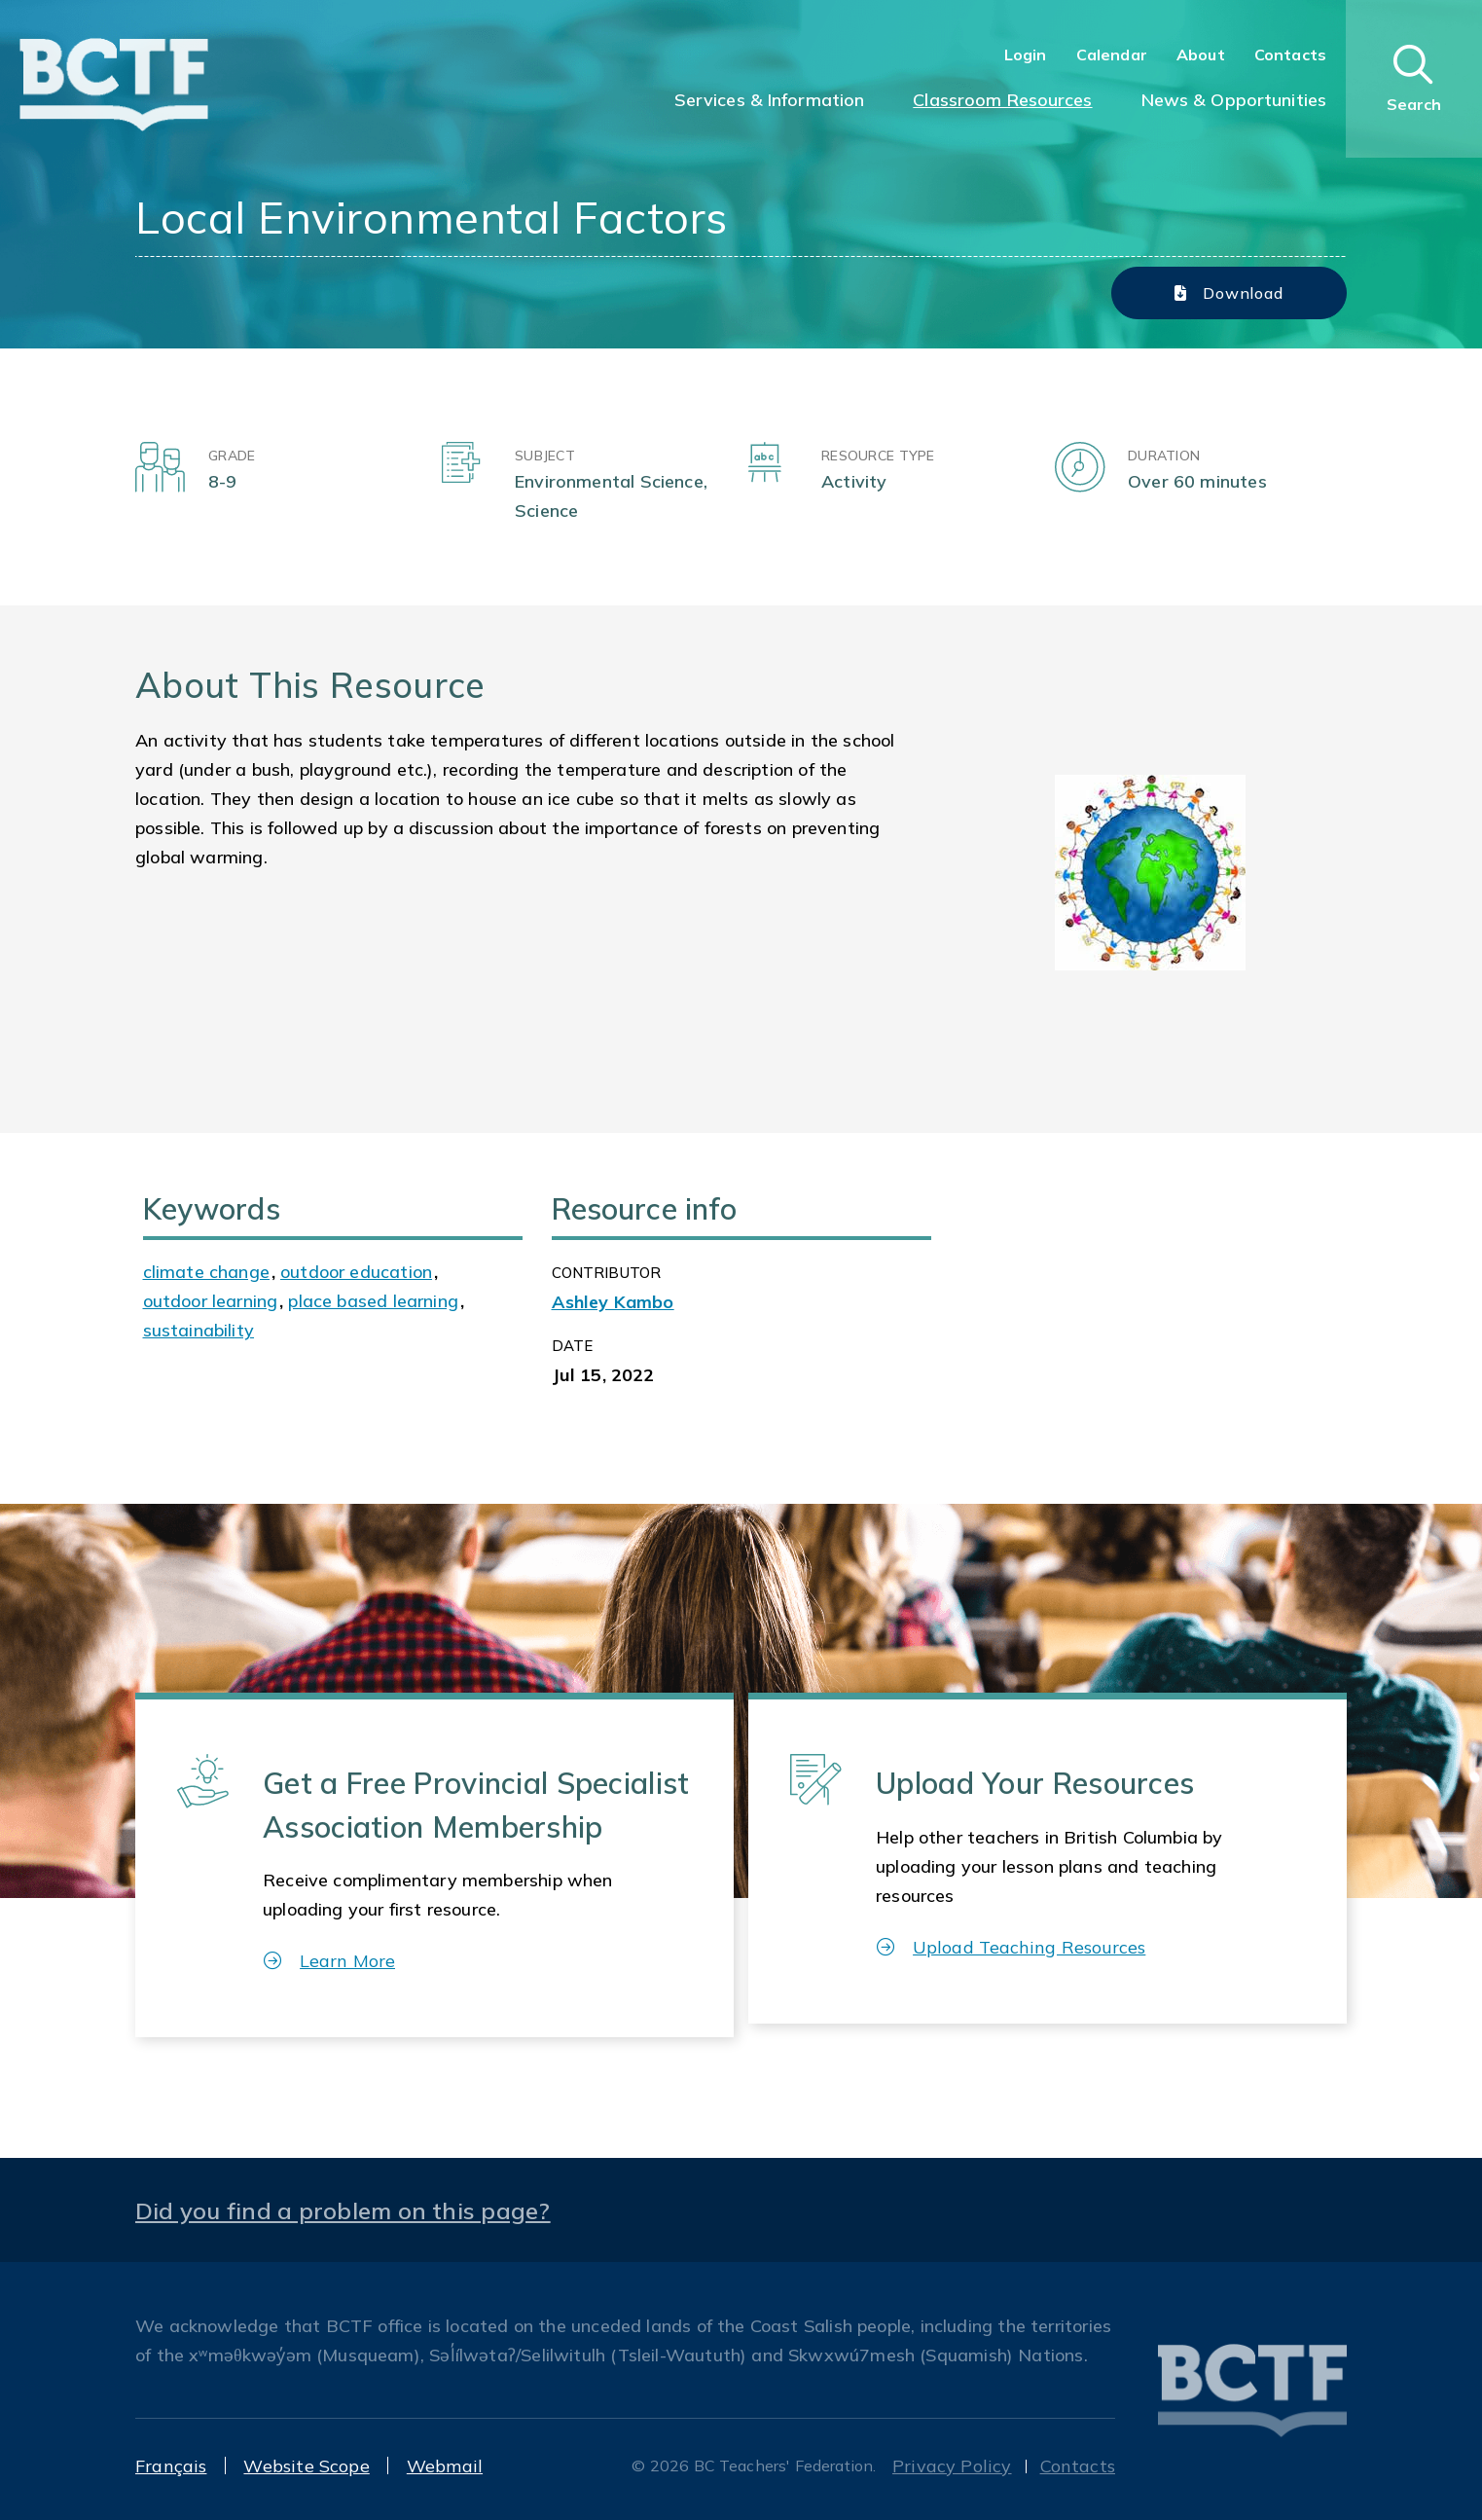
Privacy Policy (952, 2466)
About (1200, 54)
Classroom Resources (1002, 100)
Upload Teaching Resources (1011, 1947)
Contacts (1290, 54)
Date (573, 1345)
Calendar (1111, 54)
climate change (207, 1271)
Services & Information (769, 100)
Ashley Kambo (613, 1302)
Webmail (445, 2466)
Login (1025, 54)
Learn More (329, 1961)
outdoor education (356, 1271)
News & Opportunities (1233, 100)
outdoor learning (210, 1301)
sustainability (199, 1330)
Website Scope (306, 2466)
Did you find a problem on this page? (343, 2210)
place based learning (373, 1301)
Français (170, 2466)
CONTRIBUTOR (607, 1272)
